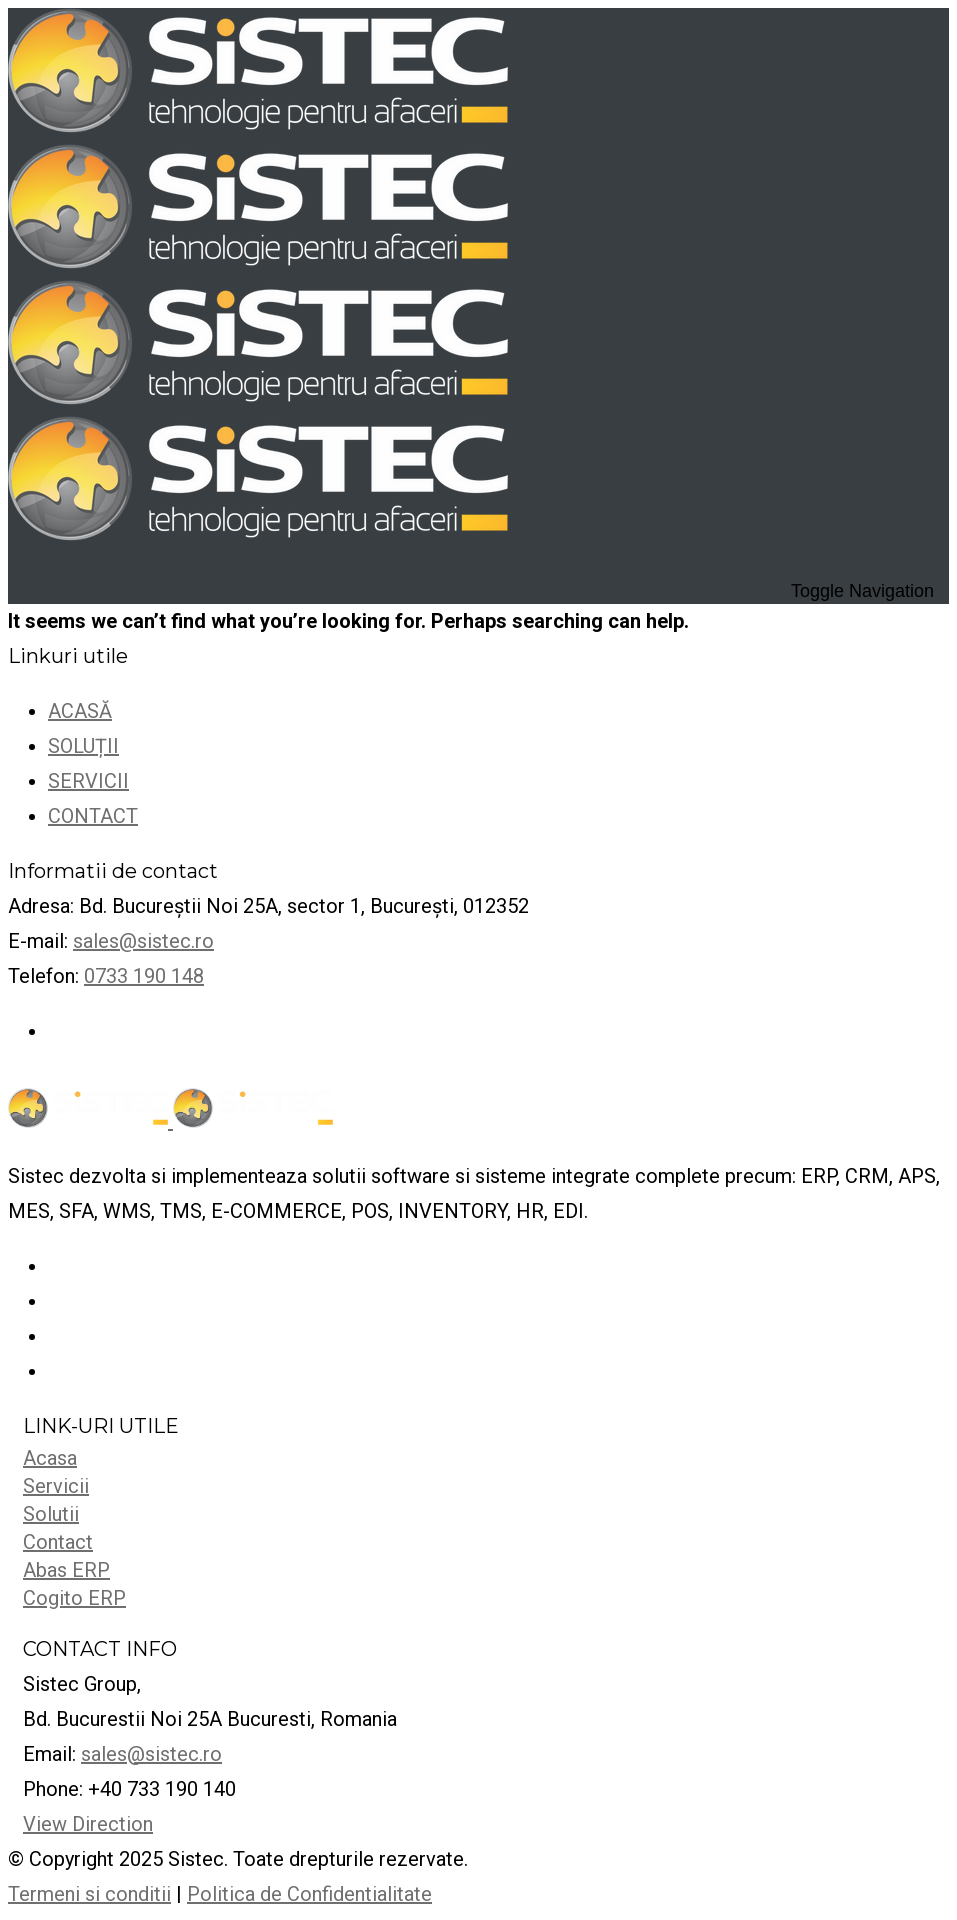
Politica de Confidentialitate (309, 1894)
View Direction (88, 1824)
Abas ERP (66, 1570)
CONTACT (93, 816)
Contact (58, 1542)
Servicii (56, 1486)
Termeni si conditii (89, 1894)
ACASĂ (80, 711)
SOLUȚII (83, 746)
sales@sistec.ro (143, 941)
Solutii (51, 1514)
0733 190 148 (144, 976)
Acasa (50, 1458)
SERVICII (88, 781)
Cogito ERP (74, 1598)
